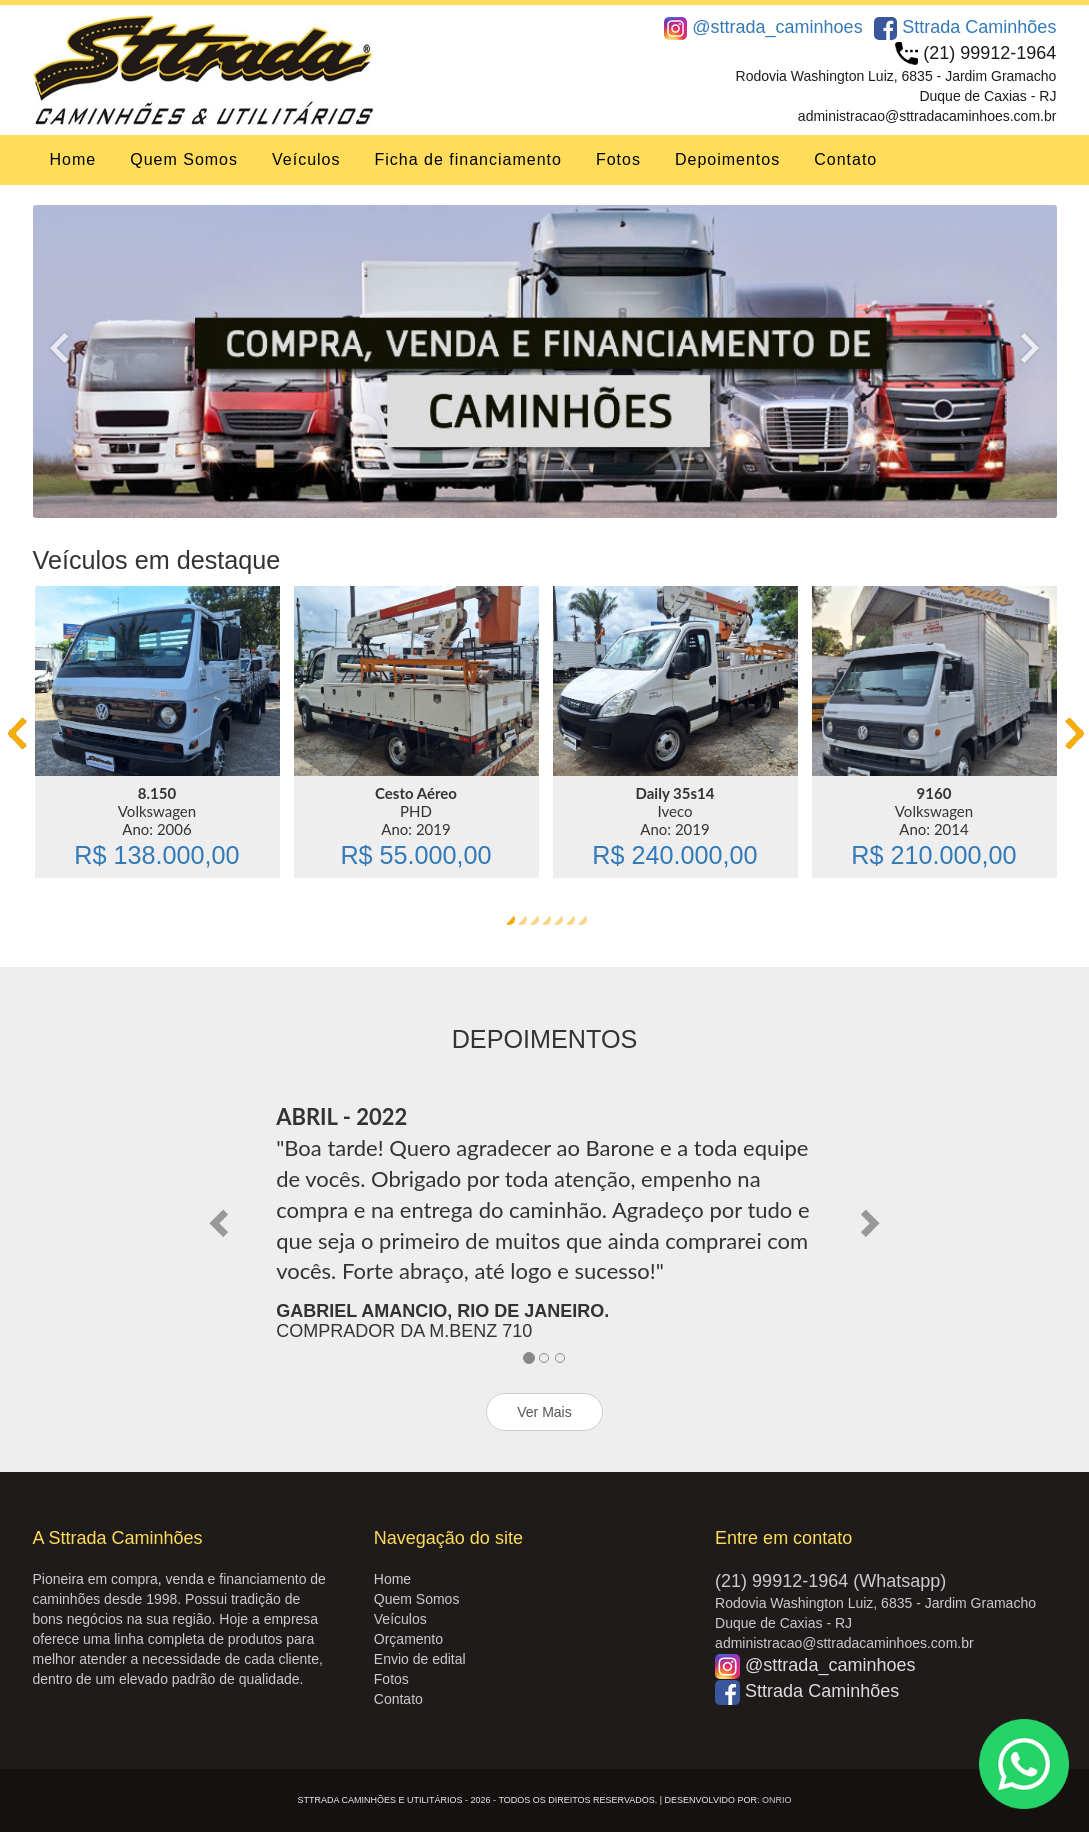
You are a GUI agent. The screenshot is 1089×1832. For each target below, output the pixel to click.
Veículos (306, 159)
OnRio (777, 1800)
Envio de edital (420, 1659)
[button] (221, 1221)
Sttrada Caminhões (965, 27)
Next (1038, 347)
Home (73, 159)
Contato (845, 159)
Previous (52, 347)
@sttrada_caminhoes (763, 27)
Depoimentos (727, 159)
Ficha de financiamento (467, 159)
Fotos (618, 159)
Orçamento (408, 1639)
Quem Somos (184, 159)
